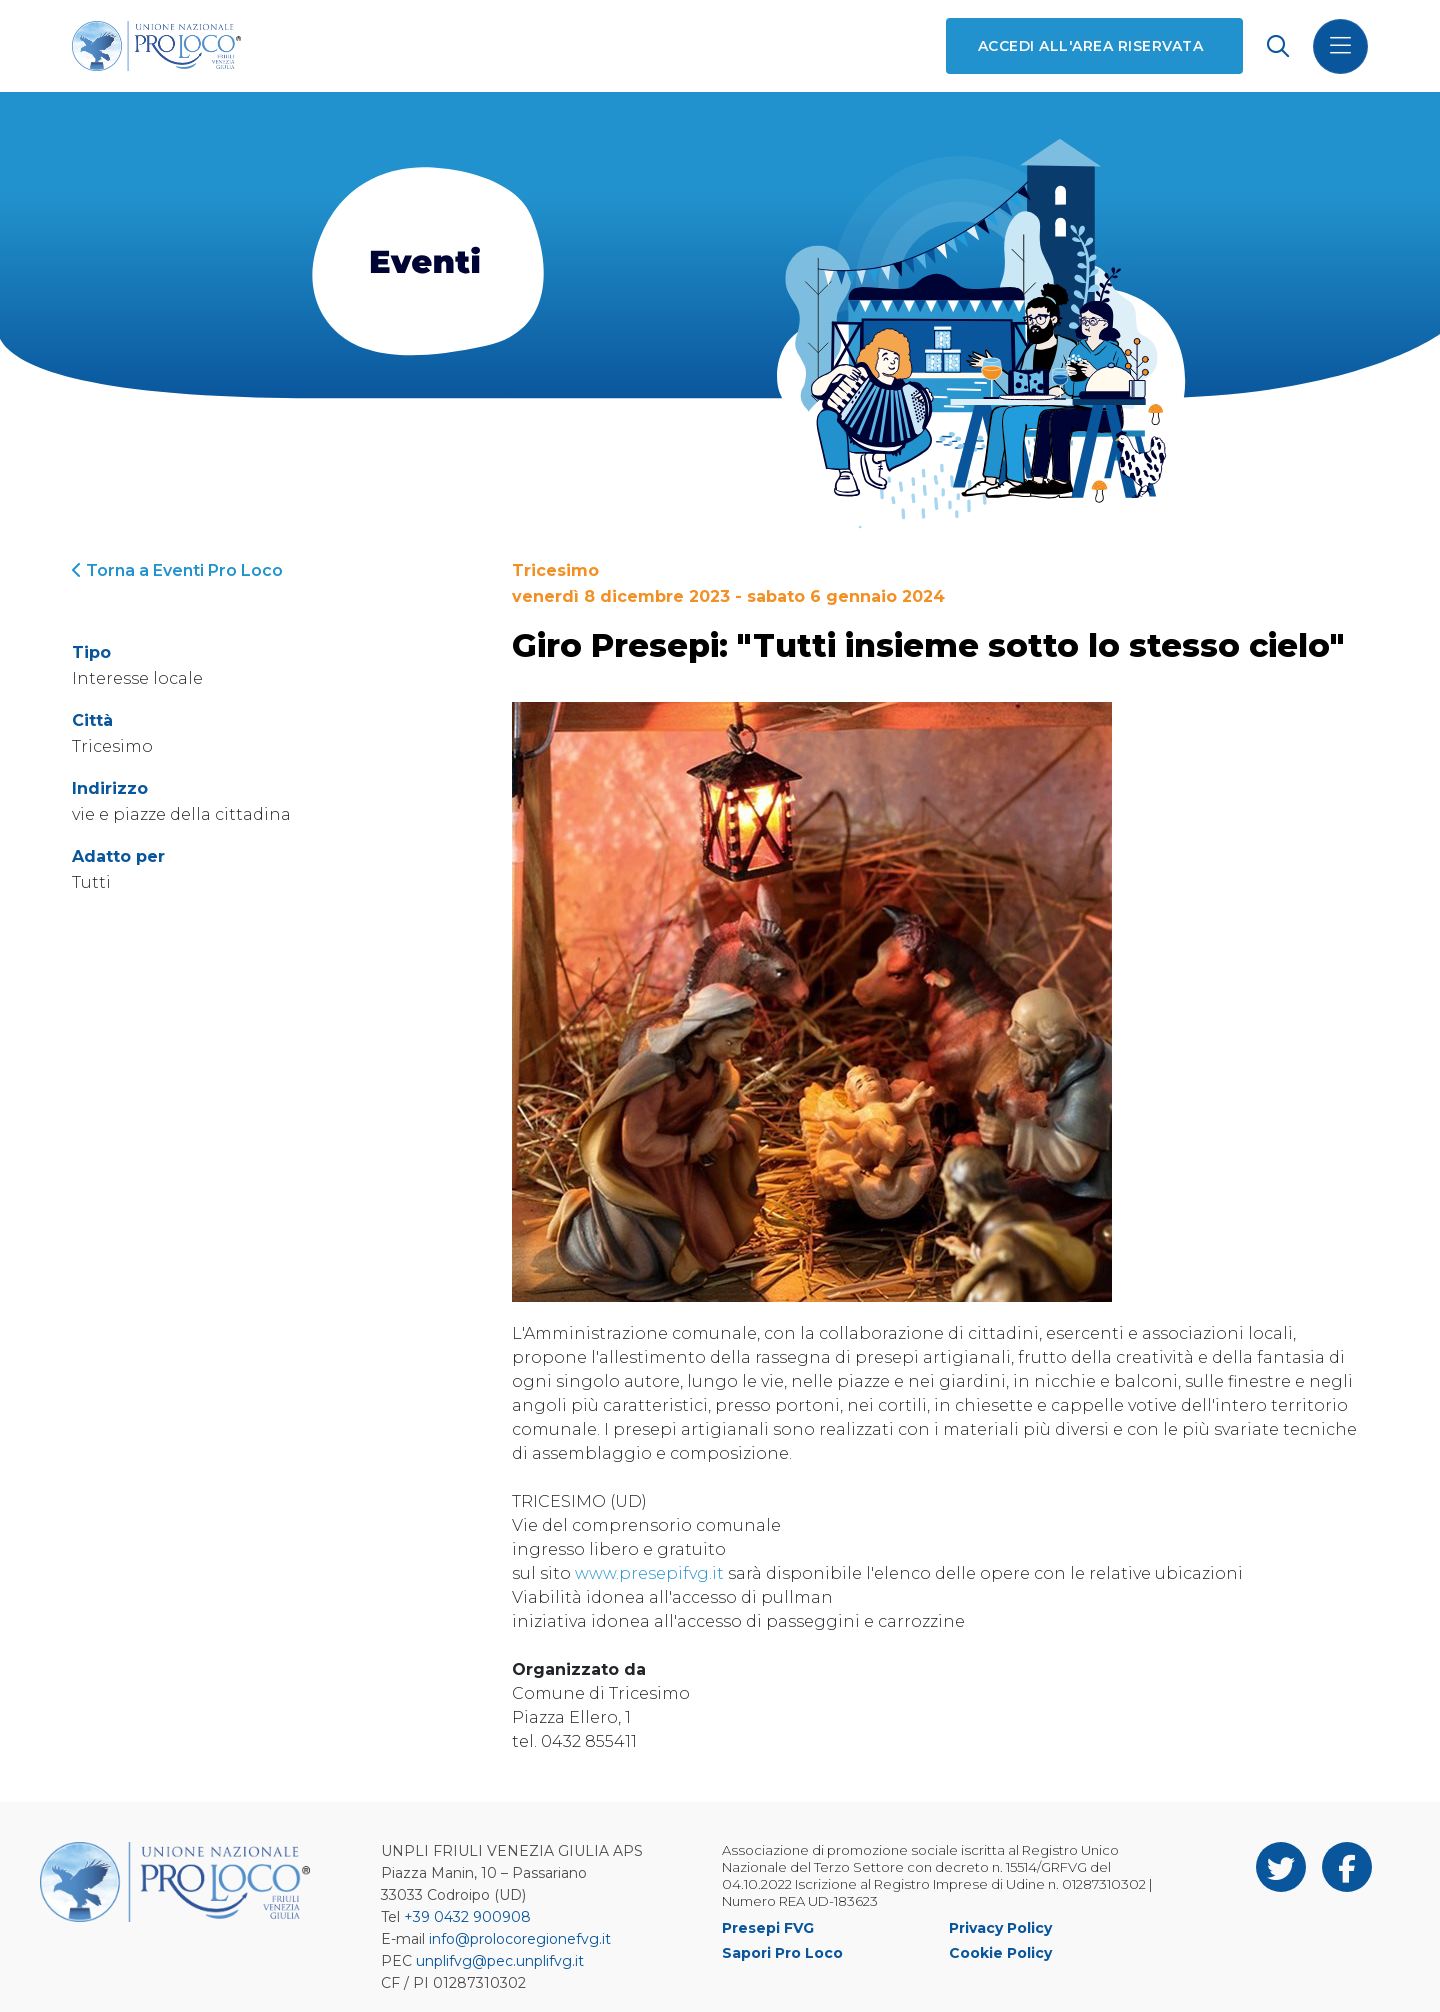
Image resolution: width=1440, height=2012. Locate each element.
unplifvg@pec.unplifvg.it (500, 1961)
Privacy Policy (1000, 1928)
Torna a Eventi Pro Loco (177, 570)
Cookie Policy (1000, 1953)
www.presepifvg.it (649, 1573)
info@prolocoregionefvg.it (520, 1939)
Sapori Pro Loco (782, 1953)
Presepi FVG (768, 1928)
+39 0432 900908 (467, 1917)
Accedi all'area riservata (1090, 46)
